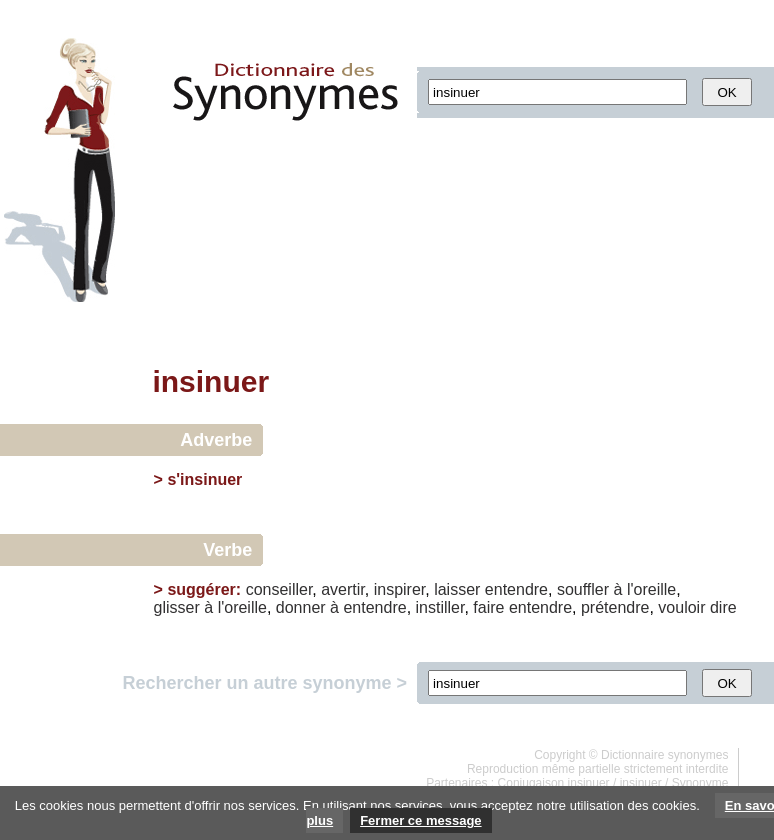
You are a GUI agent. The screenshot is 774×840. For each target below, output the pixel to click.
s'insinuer (204, 479)
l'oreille (651, 589)
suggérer (201, 589)
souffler (583, 589)
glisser (177, 607)
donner (301, 607)
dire (723, 607)
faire (488, 607)
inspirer (400, 589)
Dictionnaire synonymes (664, 755)
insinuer (641, 783)
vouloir (681, 607)
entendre (516, 589)
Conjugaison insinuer (554, 783)
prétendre (615, 607)
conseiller (279, 589)
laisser (457, 589)
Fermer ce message (420, 820)
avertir (343, 589)
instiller (440, 607)
